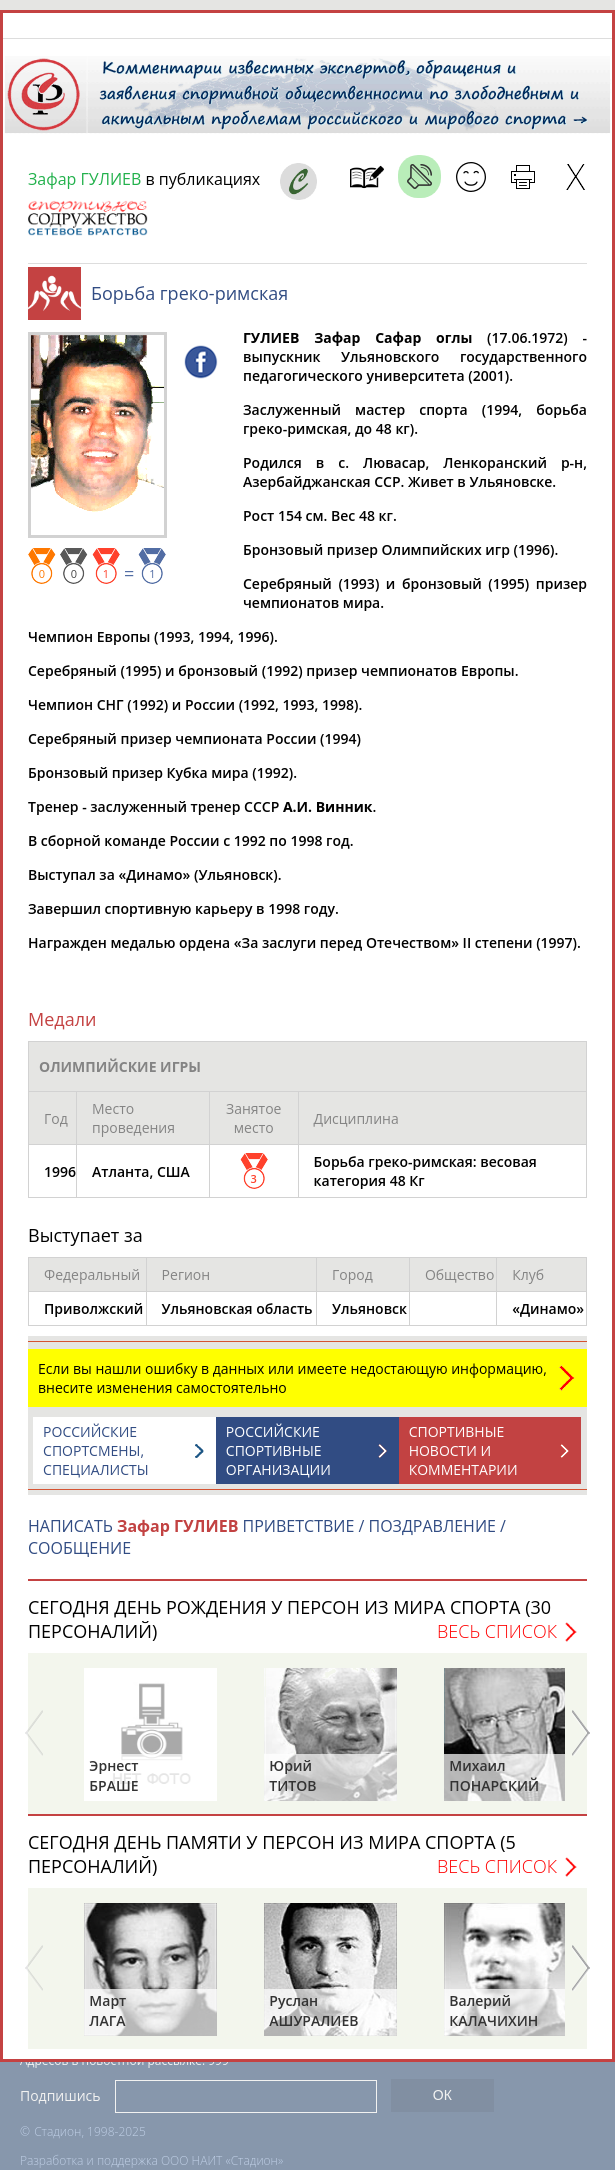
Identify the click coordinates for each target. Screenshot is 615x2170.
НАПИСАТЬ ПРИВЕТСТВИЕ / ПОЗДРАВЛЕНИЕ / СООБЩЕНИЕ (267, 1537)
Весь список (497, 1631)
